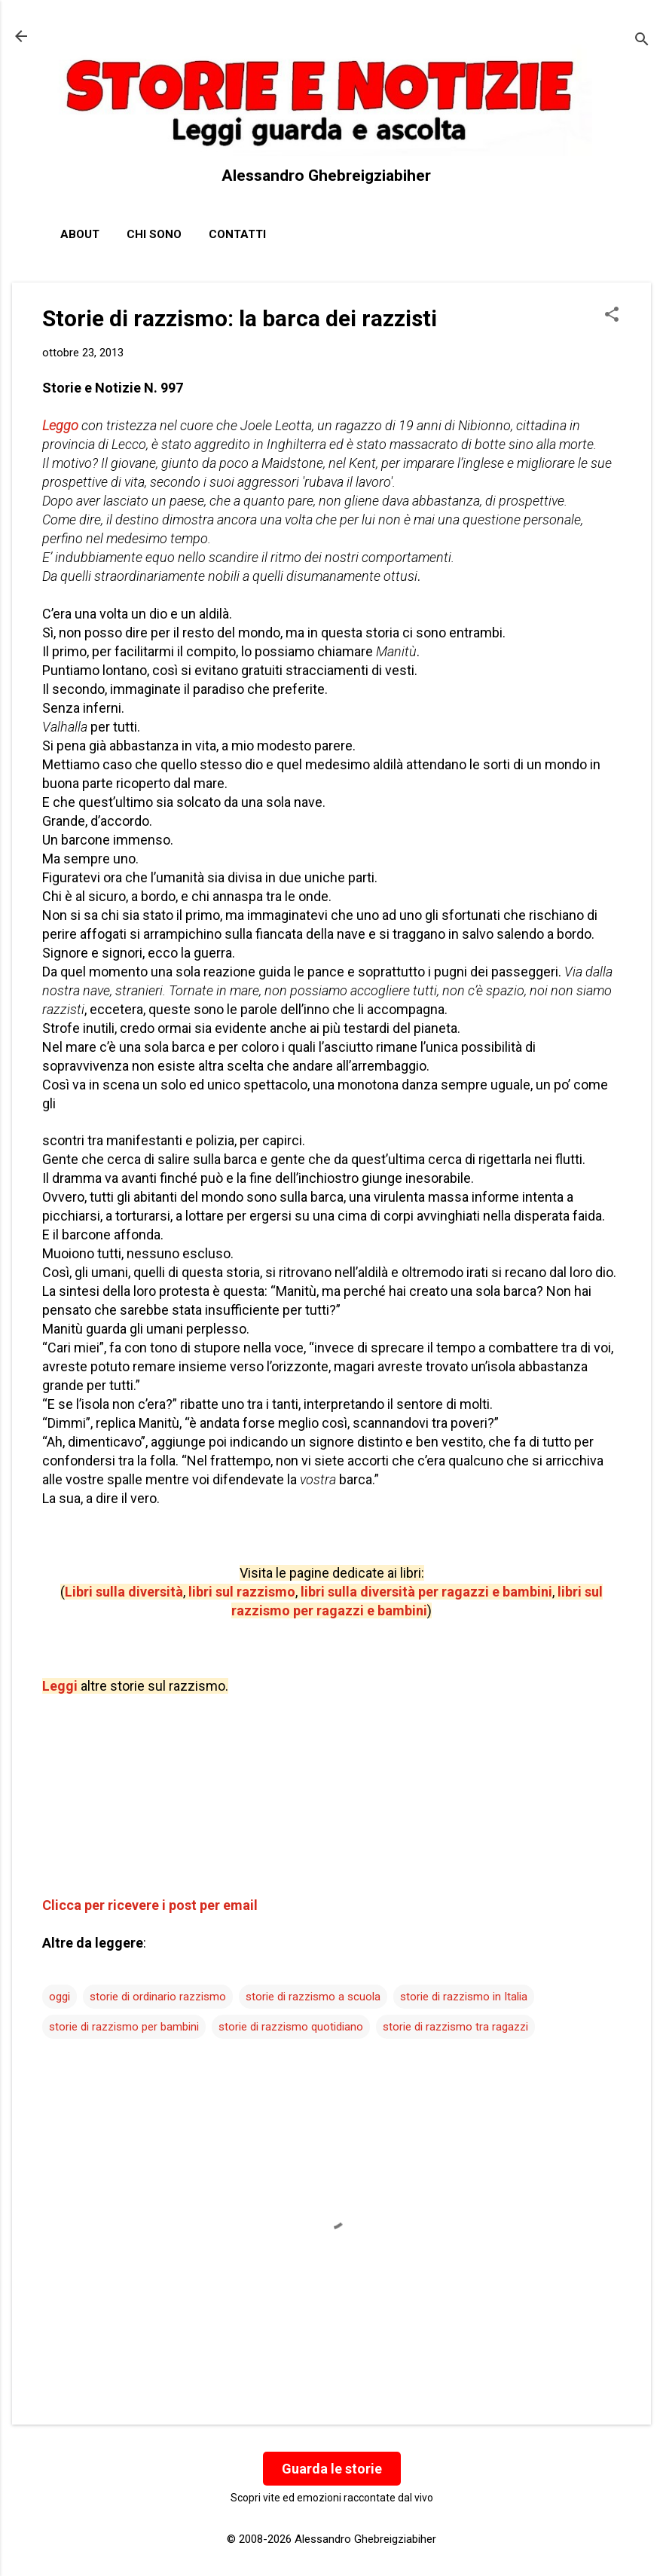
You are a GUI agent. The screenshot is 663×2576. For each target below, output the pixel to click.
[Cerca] (642, 41)
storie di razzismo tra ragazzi (455, 2027)
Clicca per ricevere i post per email (150, 1905)
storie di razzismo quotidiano (290, 2027)
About (79, 234)
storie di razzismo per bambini (124, 2027)
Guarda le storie (332, 2469)
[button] (612, 315)
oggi (59, 1996)
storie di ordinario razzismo (158, 1996)
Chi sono (154, 234)
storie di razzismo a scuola (313, 1996)
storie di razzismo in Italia (463, 1996)
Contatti (237, 234)
